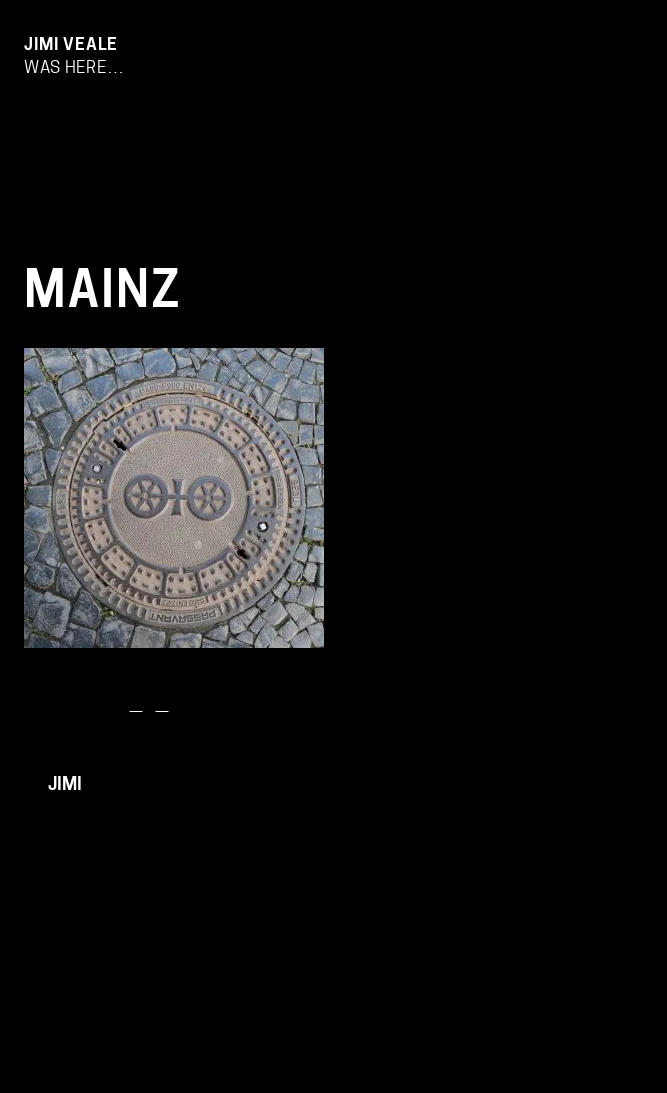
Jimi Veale (71, 45)
